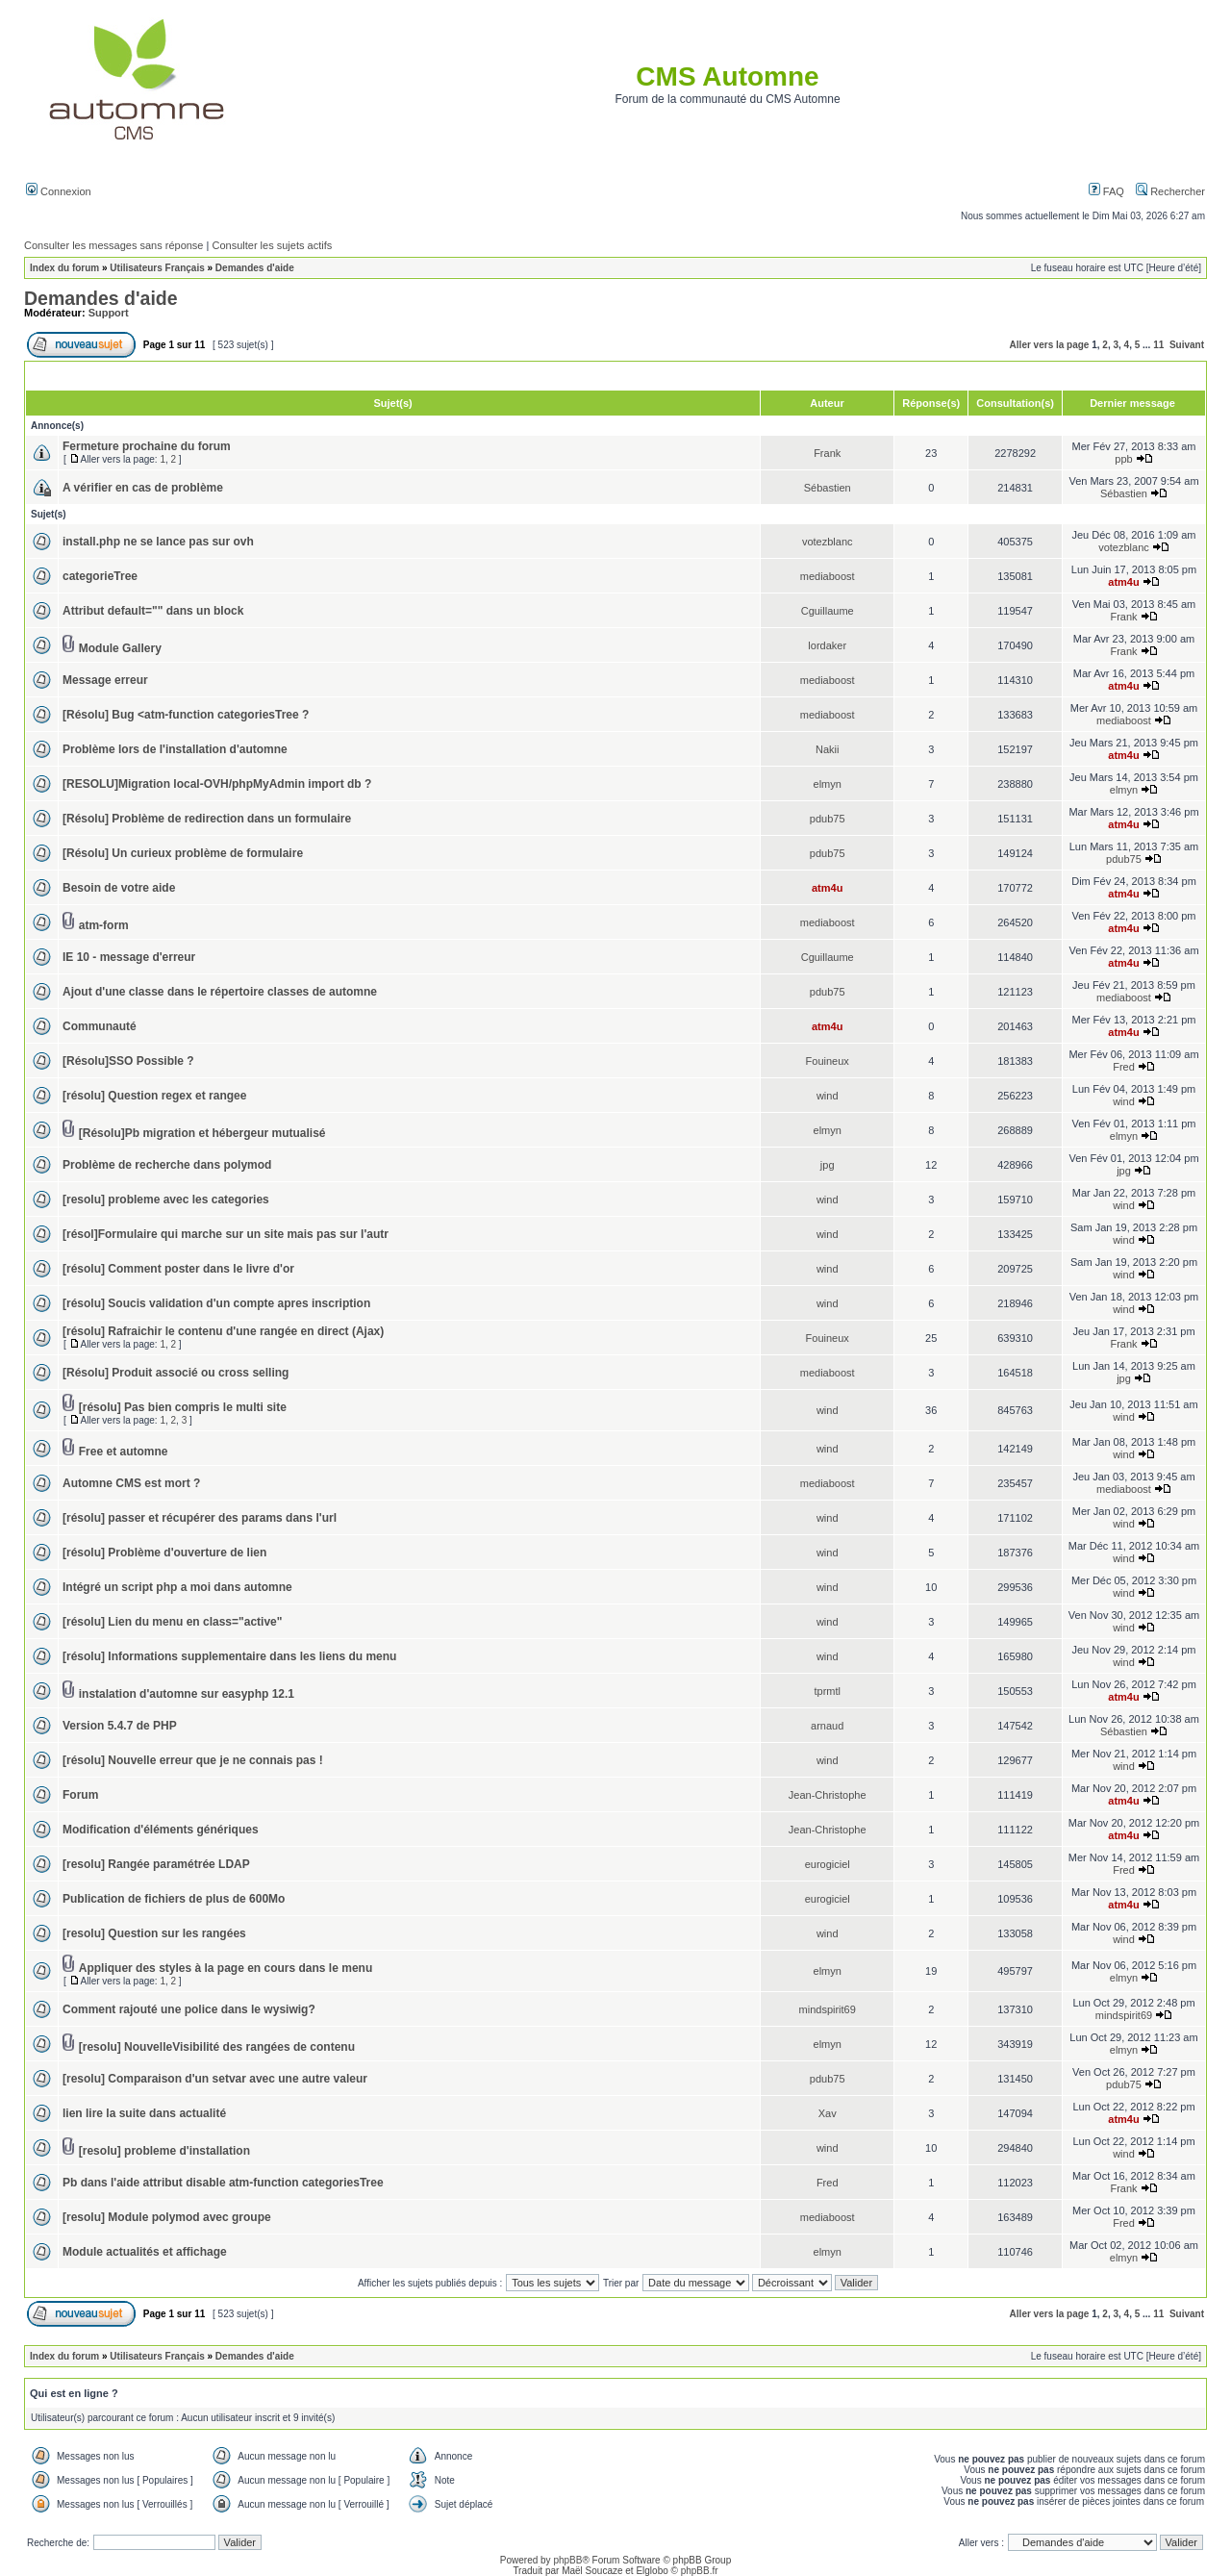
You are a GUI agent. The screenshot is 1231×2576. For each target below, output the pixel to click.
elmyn (828, 784)
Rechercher (1170, 191)
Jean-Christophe (828, 1795)
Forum (80, 1795)
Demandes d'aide (254, 268)
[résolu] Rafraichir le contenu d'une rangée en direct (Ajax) (223, 1331)
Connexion (58, 191)
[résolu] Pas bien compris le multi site (183, 1407)
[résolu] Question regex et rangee (154, 1095)
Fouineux (827, 1061)
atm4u (1123, 582)
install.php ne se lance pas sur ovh (158, 541)
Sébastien (827, 487)
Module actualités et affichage (145, 2252)
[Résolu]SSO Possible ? (128, 1061)
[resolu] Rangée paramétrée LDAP (156, 1864)
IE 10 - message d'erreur (129, 957)
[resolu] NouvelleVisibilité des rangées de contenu (217, 2047)
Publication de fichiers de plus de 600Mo (174, 1899)
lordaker (827, 645)
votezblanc (827, 541)
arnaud (827, 1725)
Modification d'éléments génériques (161, 1829)
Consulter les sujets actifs (272, 245)
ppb (1123, 459)
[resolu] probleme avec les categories (166, 1199)
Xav (827, 2113)
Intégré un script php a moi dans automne (177, 1587)
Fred (1124, 1067)
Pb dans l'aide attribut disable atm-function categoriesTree (223, 2182)
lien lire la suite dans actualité (144, 2113)
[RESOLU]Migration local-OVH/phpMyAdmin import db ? (217, 784)
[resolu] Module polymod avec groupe (167, 2217)
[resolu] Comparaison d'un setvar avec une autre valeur (215, 2078)
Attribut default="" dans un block (153, 611)
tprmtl (827, 1691)
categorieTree (100, 576)
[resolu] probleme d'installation (164, 2151)
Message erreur (105, 680)
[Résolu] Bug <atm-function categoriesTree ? (186, 714)
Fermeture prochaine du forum (147, 446)
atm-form (104, 925)
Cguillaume (827, 611)
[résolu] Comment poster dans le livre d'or (178, 1268)
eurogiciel (827, 1864)
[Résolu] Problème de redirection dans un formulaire (207, 818)
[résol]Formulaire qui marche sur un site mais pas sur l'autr (226, 1234)
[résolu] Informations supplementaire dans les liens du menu (229, 1656)
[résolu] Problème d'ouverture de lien (164, 1552)
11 (1158, 345)
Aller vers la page (1050, 345)
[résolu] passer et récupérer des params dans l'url (200, 1518)
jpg (827, 1165)
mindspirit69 (827, 2009)
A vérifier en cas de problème (143, 487)
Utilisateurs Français (157, 268)
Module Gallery (120, 648)
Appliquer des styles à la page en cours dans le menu (225, 1968)
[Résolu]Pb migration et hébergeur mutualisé (202, 1133)
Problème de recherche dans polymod (167, 1165)
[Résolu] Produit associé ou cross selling (176, 1372)
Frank (827, 453)
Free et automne (123, 1451)
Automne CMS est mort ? (131, 1483)
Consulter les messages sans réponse (113, 245)
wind (827, 1095)
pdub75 (827, 818)
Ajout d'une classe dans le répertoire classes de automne (220, 991)
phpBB (567, 2560)
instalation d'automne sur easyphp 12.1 (186, 1694)
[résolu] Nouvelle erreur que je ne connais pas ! (193, 1760)
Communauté (100, 1026)
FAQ (1106, 191)
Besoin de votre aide (119, 888)
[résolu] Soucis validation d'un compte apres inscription (216, 1303)
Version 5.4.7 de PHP (120, 1725)
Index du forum (64, 268)
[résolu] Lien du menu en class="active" (172, 1622)
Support (108, 312)
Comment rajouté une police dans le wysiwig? (189, 2009)
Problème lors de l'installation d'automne (175, 749)
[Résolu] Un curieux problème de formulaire (183, 853)
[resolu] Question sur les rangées (154, 1933)
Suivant (1186, 345)
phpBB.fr (699, 2570)
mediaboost (827, 576)
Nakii (827, 749)
